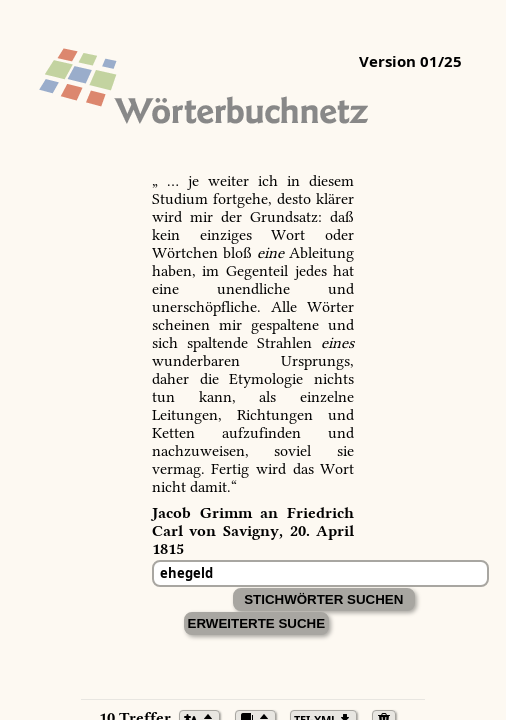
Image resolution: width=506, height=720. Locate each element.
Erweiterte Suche (257, 623)
